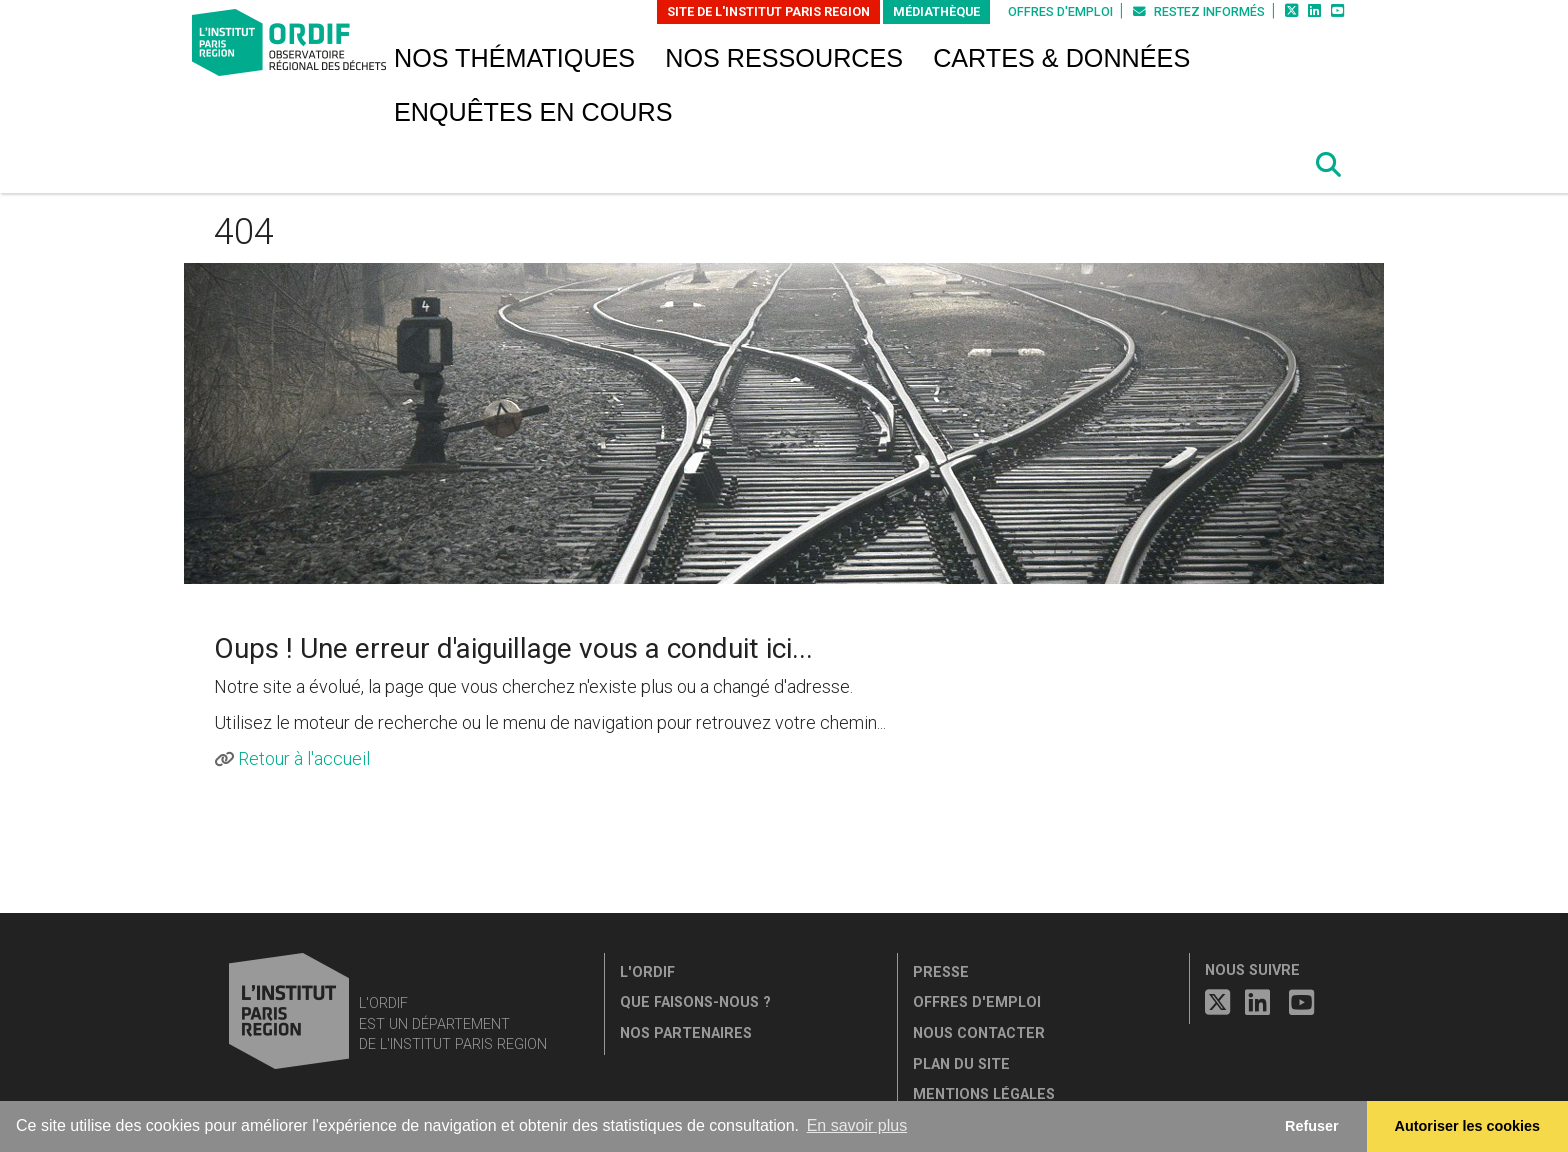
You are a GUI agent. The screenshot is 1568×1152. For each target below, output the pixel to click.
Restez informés (1199, 11)
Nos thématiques (514, 58)
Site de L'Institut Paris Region (768, 11)
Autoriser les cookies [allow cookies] (1468, 1126)
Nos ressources (784, 58)
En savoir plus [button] (857, 1125)
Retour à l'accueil (304, 758)
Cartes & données (1061, 58)
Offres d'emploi (1060, 11)
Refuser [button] (1312, 1126)
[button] (1329, 165)
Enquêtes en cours (533, 112)
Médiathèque (936, 11)
